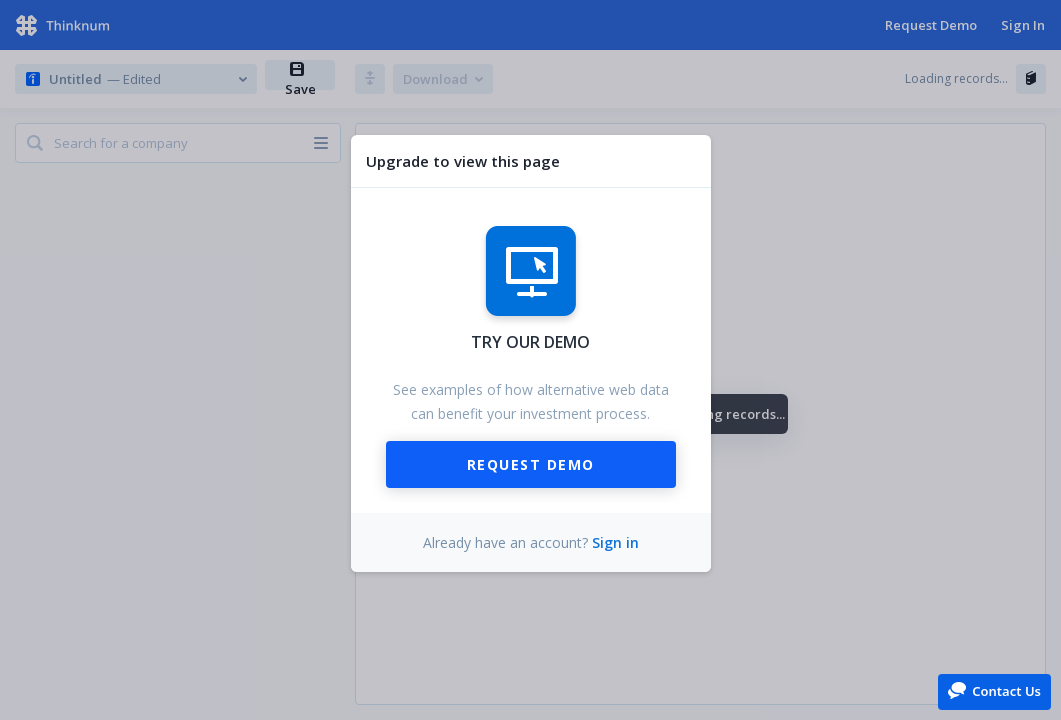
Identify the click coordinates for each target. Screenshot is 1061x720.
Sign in (615, 542)
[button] (994, 690)
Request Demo (531, 464)
